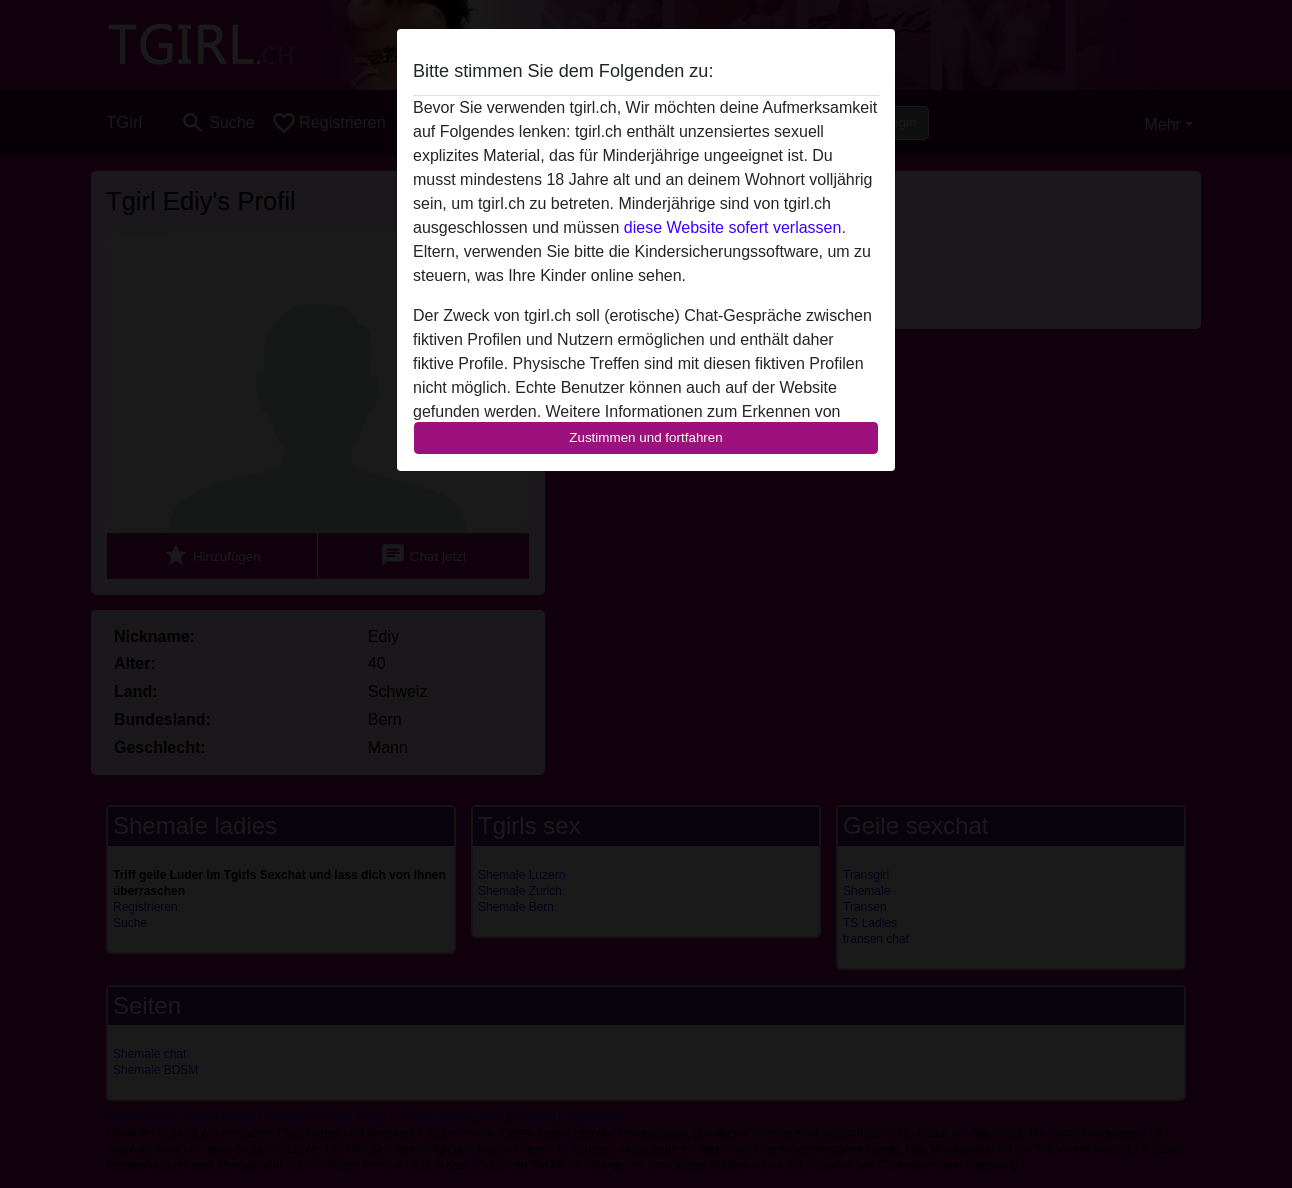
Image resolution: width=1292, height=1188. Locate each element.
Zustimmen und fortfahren (646, 437)
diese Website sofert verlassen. (735, 227)
